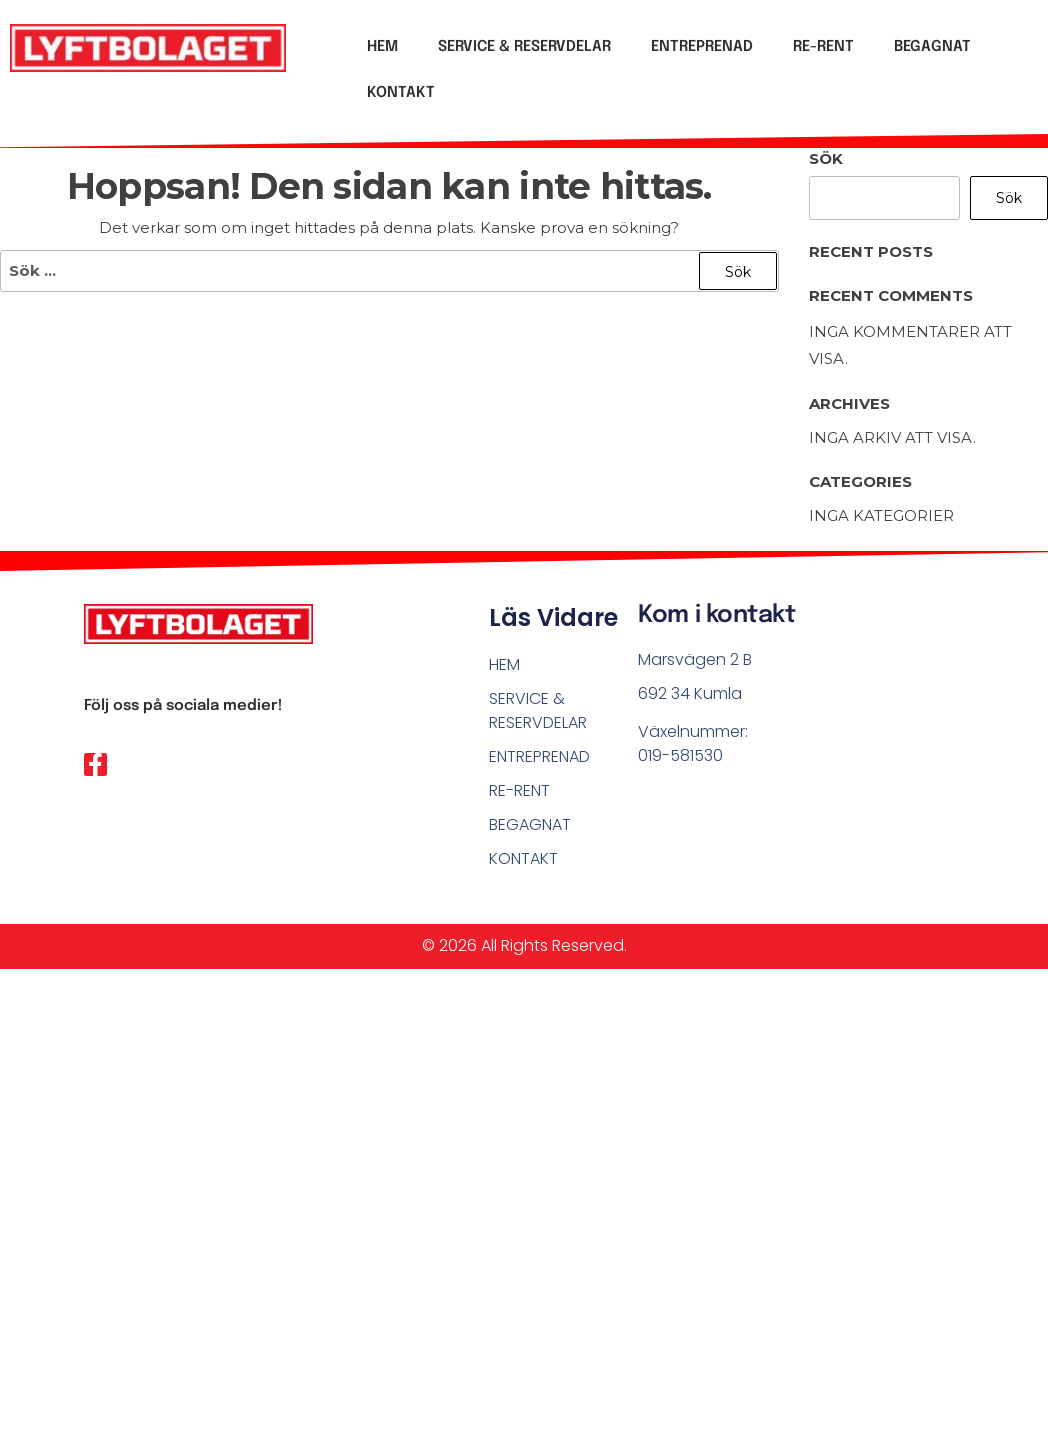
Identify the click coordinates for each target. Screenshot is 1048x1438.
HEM (382, 47)
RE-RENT (823, 47)
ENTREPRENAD (702, 47)
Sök (826, 158)
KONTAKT (401, 93)
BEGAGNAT (932, 47)
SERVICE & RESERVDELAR (524, 47)
